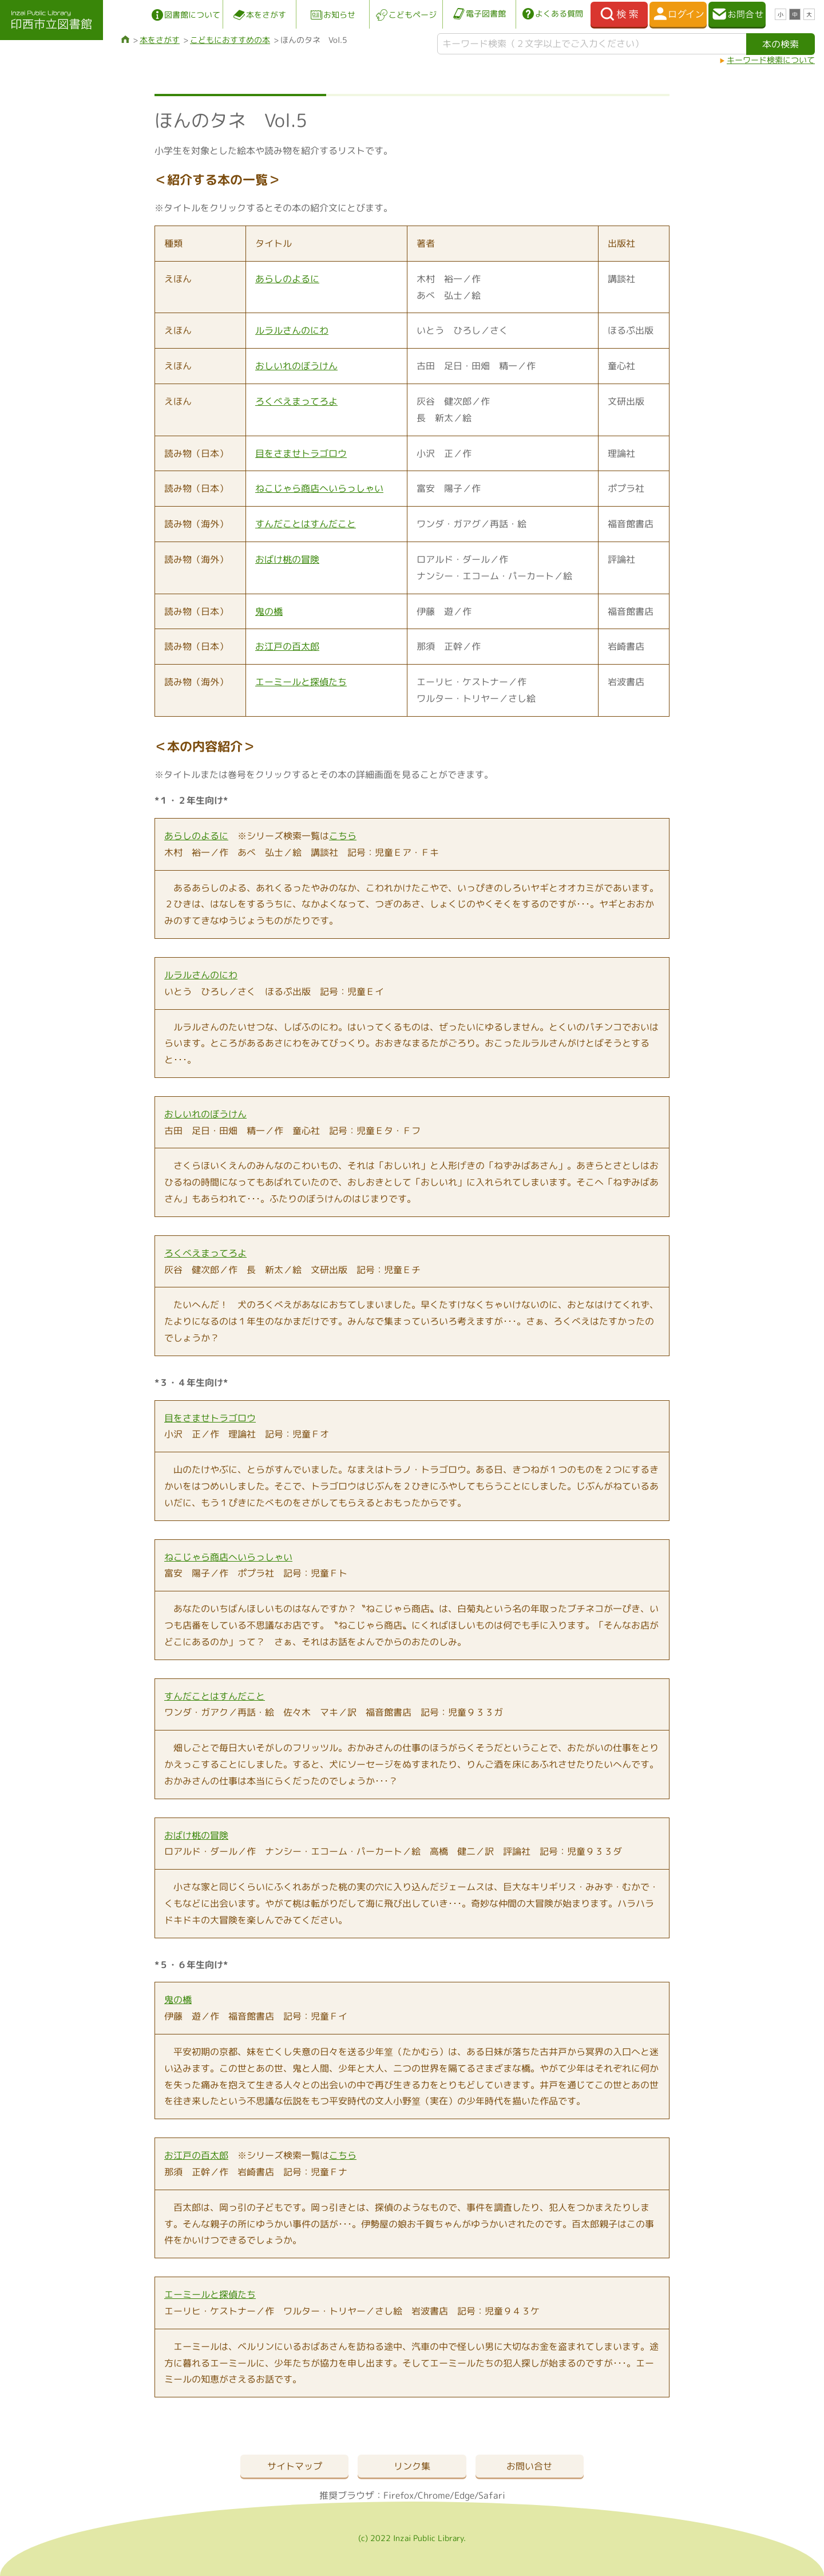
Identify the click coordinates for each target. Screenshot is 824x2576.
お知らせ (339, 14)
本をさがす (266, 14)
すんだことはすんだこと (305, 523)
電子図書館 (486, 13)
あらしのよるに (287, 278)
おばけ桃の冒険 (287, 559)
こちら (342, 835)
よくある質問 (559, 13)
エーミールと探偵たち (301, 681)
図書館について (192, 14)
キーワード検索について (771, 59)
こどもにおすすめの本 (230, 39)
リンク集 (412, 2466)
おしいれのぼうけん (296, 365)
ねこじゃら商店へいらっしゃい (319, 488)
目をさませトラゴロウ (301, 453)
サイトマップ (294, 2466)
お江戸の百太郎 (287, 646)
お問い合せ (529, 2466)
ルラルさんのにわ (291, 330)
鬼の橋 (269, 611)
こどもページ (413, 14)
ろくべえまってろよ (296, 401)
